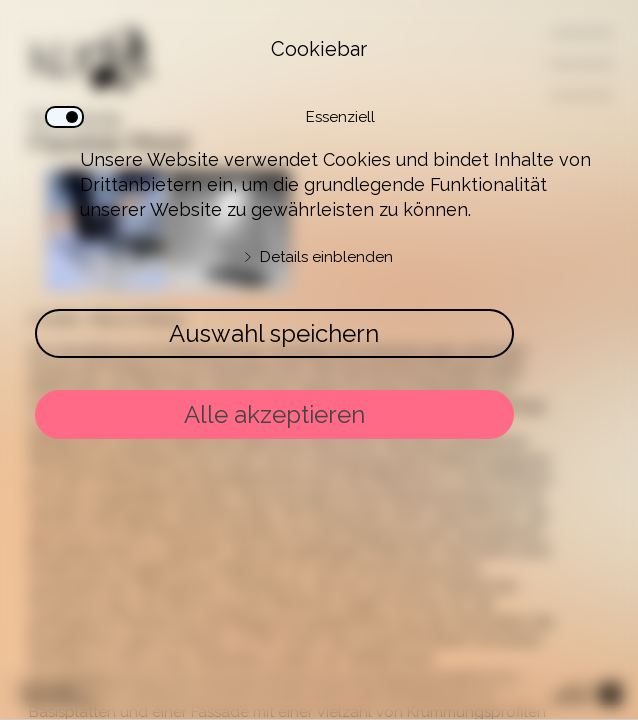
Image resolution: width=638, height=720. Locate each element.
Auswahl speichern (274, 333)
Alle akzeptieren (274, 414)
